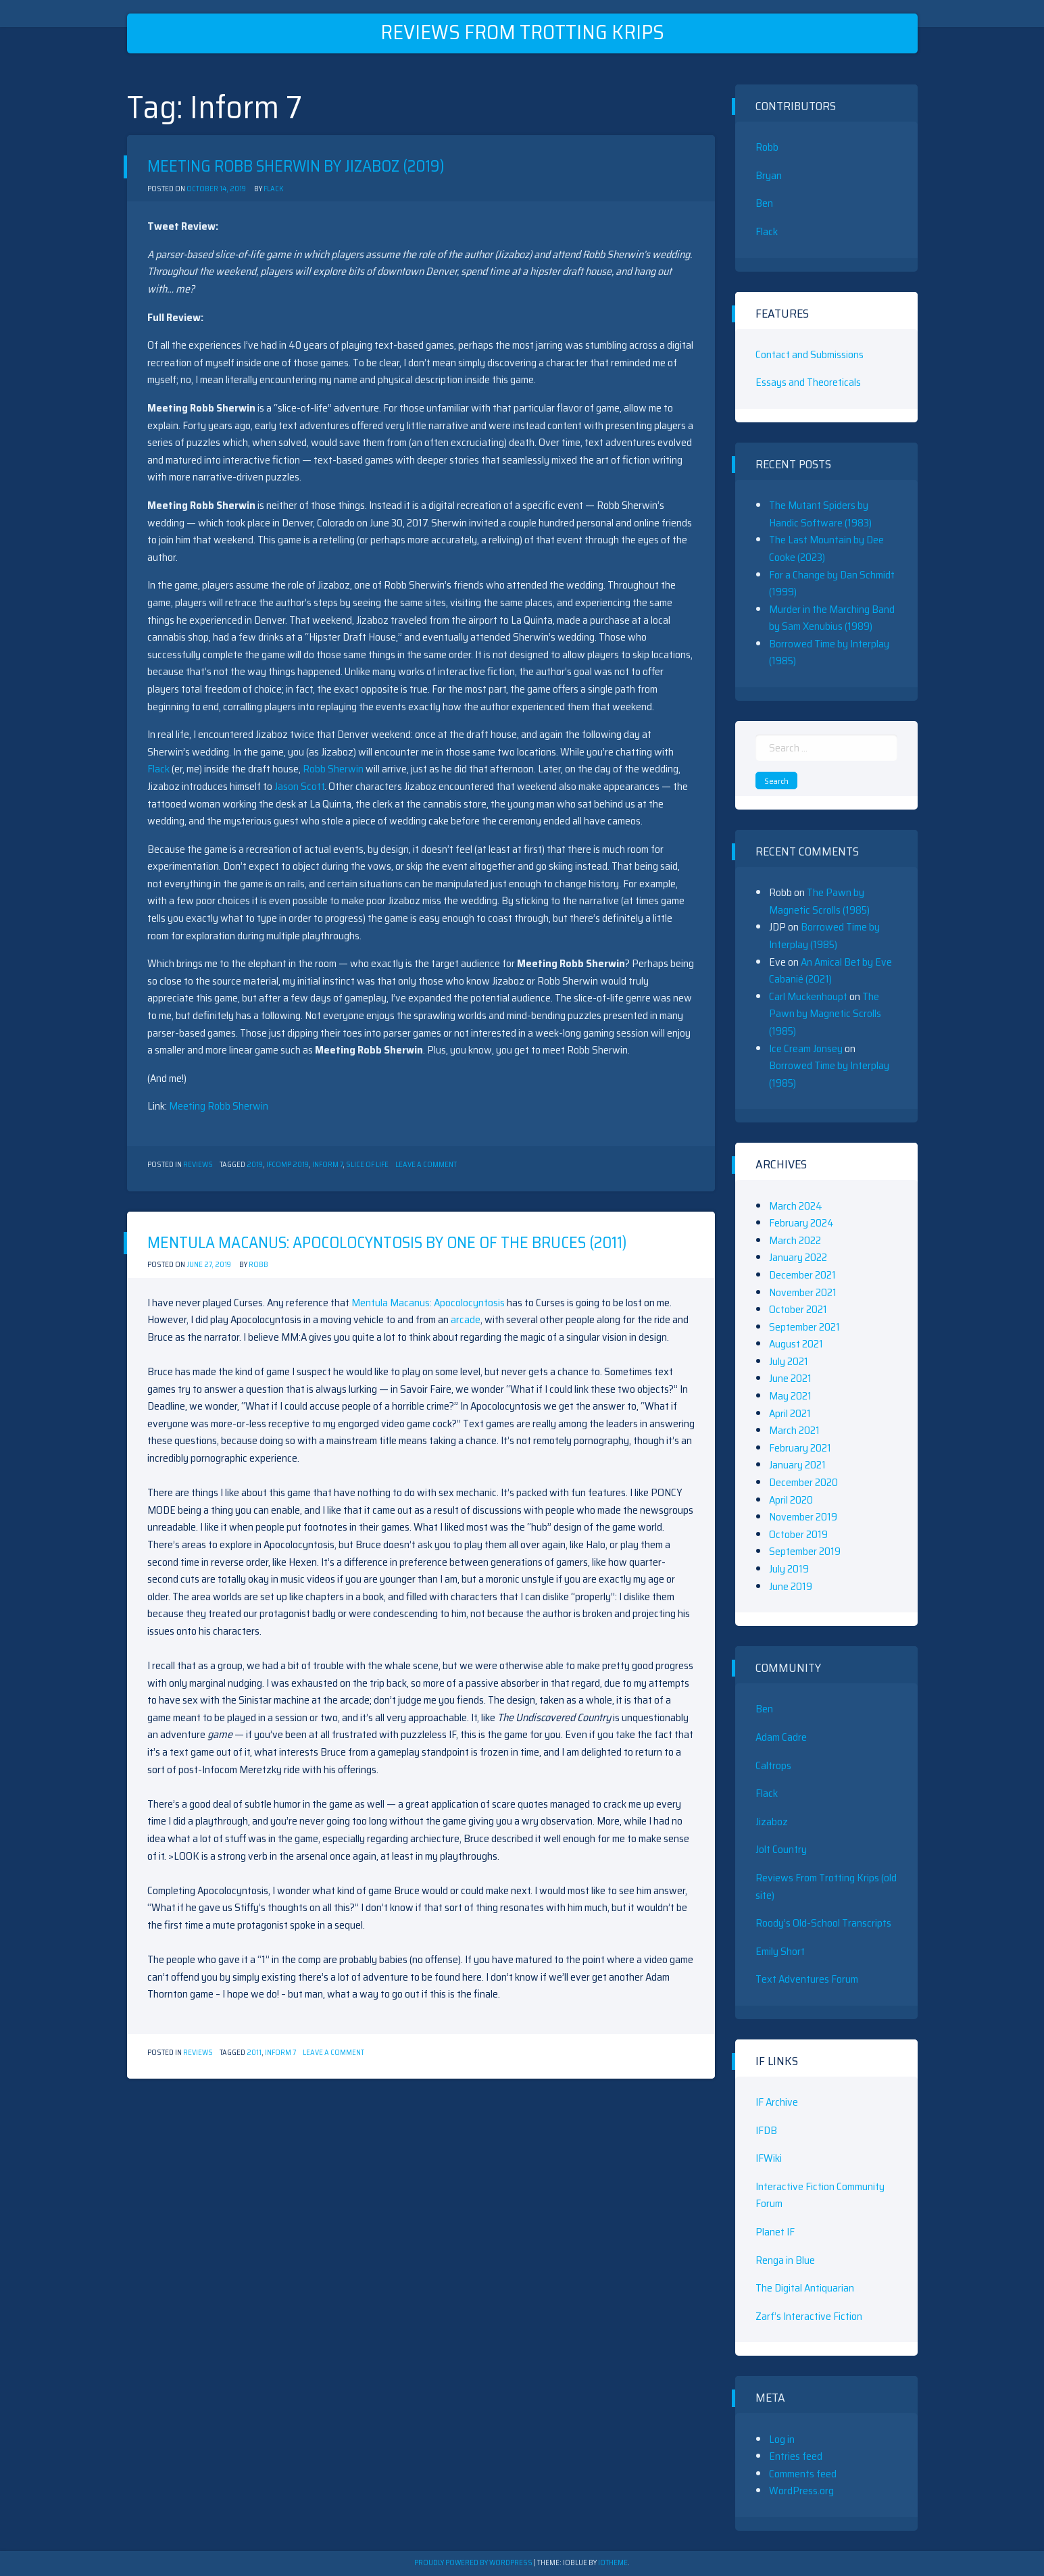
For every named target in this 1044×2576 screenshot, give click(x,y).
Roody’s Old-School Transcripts (823, 1922)
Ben (764, 203)
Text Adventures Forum (806, 1979)
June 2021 (790, 1378)
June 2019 (790, 1586)
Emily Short (780, 1951)
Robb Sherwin (333, 768)
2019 (255, 1164)
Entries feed (795, 2456)
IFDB (766, 2130)
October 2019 (798, 1534)
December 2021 (802, 1274)
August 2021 (796, 1343)
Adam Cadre (781, 1737)
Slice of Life (367, 1164)
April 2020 (791, 1499)
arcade (465, 1319)
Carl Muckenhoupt (808, 996)
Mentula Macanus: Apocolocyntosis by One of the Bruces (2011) (387, 1243)
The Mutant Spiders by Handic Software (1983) (820, 514)
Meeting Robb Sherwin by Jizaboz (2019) (296, 166)
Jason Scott (299, 786)
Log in (782, 2439)
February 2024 (801, 1222)
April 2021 (790, 1413)
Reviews (198, 1164)
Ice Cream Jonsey (806, 1048)
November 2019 (803, 1516)
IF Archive (776, 2102)
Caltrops (773, 1765)
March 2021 (794, 1430)
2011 (254, 2052)
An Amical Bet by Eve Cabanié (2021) (830, 970)
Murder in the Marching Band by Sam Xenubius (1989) (832, 618)
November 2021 (803, 1292)
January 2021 (797, 1464)
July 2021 (788, 1361)
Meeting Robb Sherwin (218, 1105)
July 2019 (789, 1568)
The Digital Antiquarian (804, 2287)
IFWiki (768, 2158)
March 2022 (795, 1240)
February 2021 (800, 1447)
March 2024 (795, 1205)
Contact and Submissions (809, 354)
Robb (258, 1264)
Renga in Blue (785, 2260)
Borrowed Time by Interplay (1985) (824, 935)
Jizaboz (771, 1821)
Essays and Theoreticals (808, 382)
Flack (273, 189)
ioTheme (613, 2563)
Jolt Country (781, 1849)
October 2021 (798, 1309)
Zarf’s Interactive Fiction (808, 2316)
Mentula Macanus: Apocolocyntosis (428, 1302)
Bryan (768, 175)
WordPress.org (801, 2490)
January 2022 (798, 1257)
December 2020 (803, 1482)
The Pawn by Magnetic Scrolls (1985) (819, 901)
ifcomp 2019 (287, 1164)
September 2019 (805, 1551)
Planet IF (775, 2231)
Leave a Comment (426, 1164)
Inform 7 (327, 1164)
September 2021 (804, 1326)
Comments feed (803, 2473)
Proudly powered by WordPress (474, 2563)
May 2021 (790, 1395)
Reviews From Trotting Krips (522, 32)
